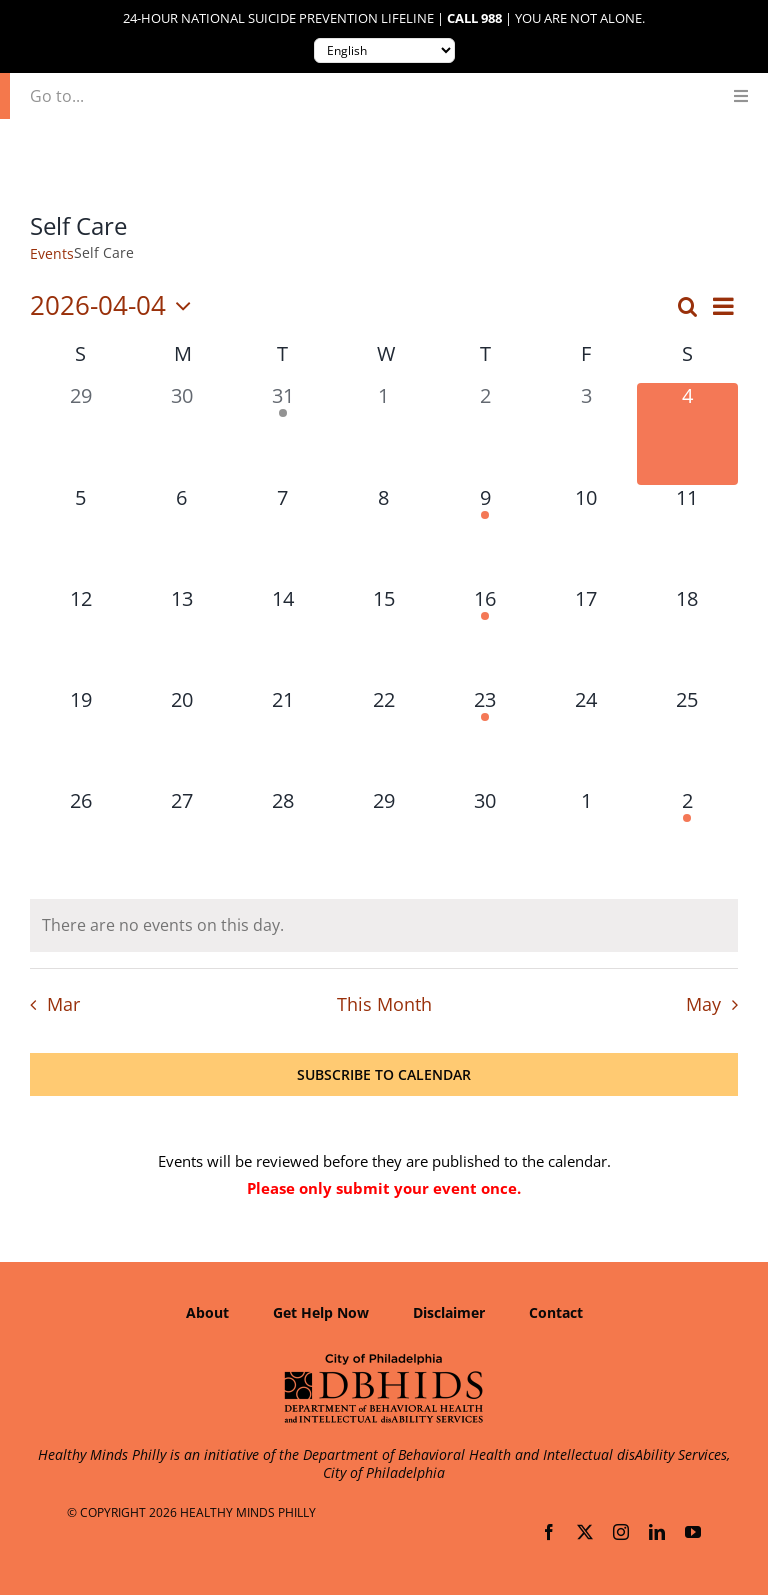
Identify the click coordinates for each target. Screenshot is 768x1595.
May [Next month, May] (703, 1004)
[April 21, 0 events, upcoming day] (282, 737)
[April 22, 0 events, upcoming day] (383, 737)
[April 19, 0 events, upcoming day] (80, 737)
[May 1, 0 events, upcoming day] (586, 838)
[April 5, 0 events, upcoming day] (80, 535)
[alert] (384, 925)
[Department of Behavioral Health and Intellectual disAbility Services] (384, 1360)
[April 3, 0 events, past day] (586, 433)
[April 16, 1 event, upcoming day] (485, 636)
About (207, 1312)
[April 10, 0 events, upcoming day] (586, 535)
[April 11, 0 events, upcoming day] (687, 535)
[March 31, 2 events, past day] (282, 433)
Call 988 (474, 18)
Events (52, 253)
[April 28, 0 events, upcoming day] (282, 838)
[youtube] (693, 1532)
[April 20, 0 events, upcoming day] (181, 737)
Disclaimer (449, 1312)
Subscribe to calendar (384, 1074)
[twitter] (585, 1532)
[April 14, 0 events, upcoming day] (282, 636)
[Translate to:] (384, 50)
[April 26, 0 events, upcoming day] (80, 838)
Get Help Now (321, 1312)
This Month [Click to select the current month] (384, 1004)
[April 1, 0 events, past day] (383, 433)
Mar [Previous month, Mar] (63, 1004)
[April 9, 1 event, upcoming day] (485, 535)
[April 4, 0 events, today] (687, 433)
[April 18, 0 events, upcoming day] (687, 636)
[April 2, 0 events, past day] (485, 433)
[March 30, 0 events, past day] (181, 433)
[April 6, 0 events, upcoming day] (181, 535)
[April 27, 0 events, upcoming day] (181, 838)
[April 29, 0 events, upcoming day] (383, 838)
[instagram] (621, 1532)
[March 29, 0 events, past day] (80, 433)
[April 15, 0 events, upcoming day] (383, 636)
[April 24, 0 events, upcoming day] (586, 737)
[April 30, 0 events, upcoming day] (485, 838)
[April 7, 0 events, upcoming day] (282, 535)
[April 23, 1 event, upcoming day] (485, 737)
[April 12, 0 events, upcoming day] (80, 636)
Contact (556, 1312)
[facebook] (549, 1532)
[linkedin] (657, 1532)
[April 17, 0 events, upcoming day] (586, 636)
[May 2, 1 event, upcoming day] (687, 838)
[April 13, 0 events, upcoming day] (181, 636)
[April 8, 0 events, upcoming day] (383, 535)
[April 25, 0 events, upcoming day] (687, 737)
